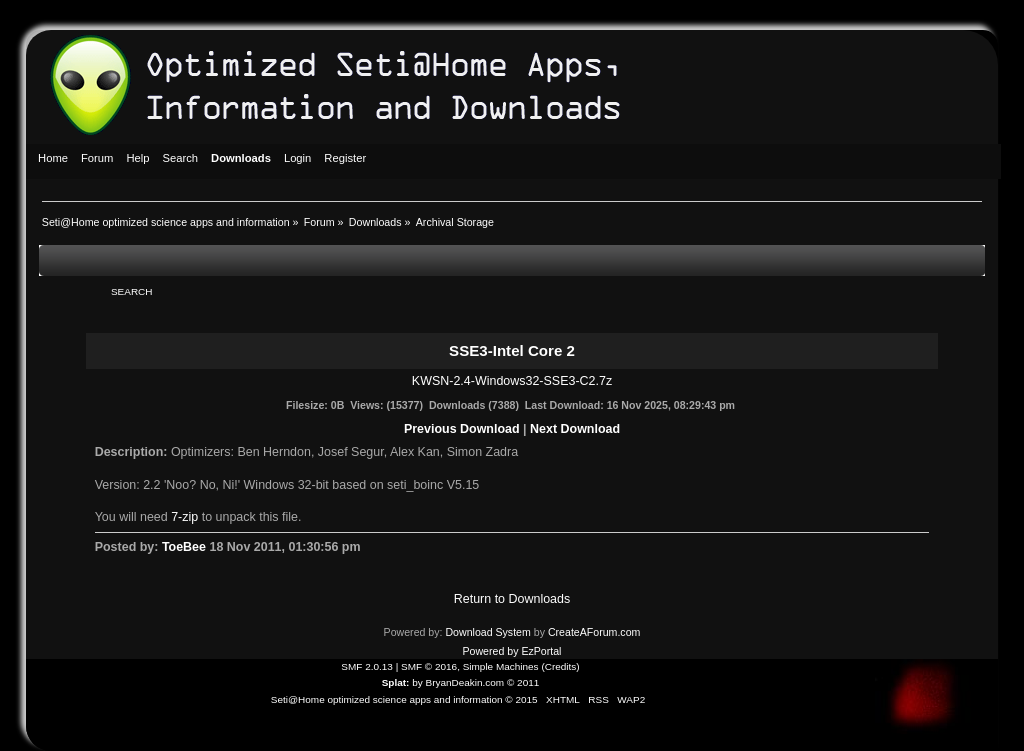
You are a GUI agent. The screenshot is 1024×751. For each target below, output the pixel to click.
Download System (487, 632)
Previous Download (462, 429)
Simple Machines (501, 666)
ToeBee (184, 547)
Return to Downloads (512, 599)
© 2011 (523, 682)
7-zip (184, 517)
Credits (561, 666)
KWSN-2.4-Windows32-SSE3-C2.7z (512, 381)
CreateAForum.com (594, 632)
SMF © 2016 (429, 666)
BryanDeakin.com (465, 682)
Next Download (575, 429)
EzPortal (541, 651)
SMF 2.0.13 (367, 666)
